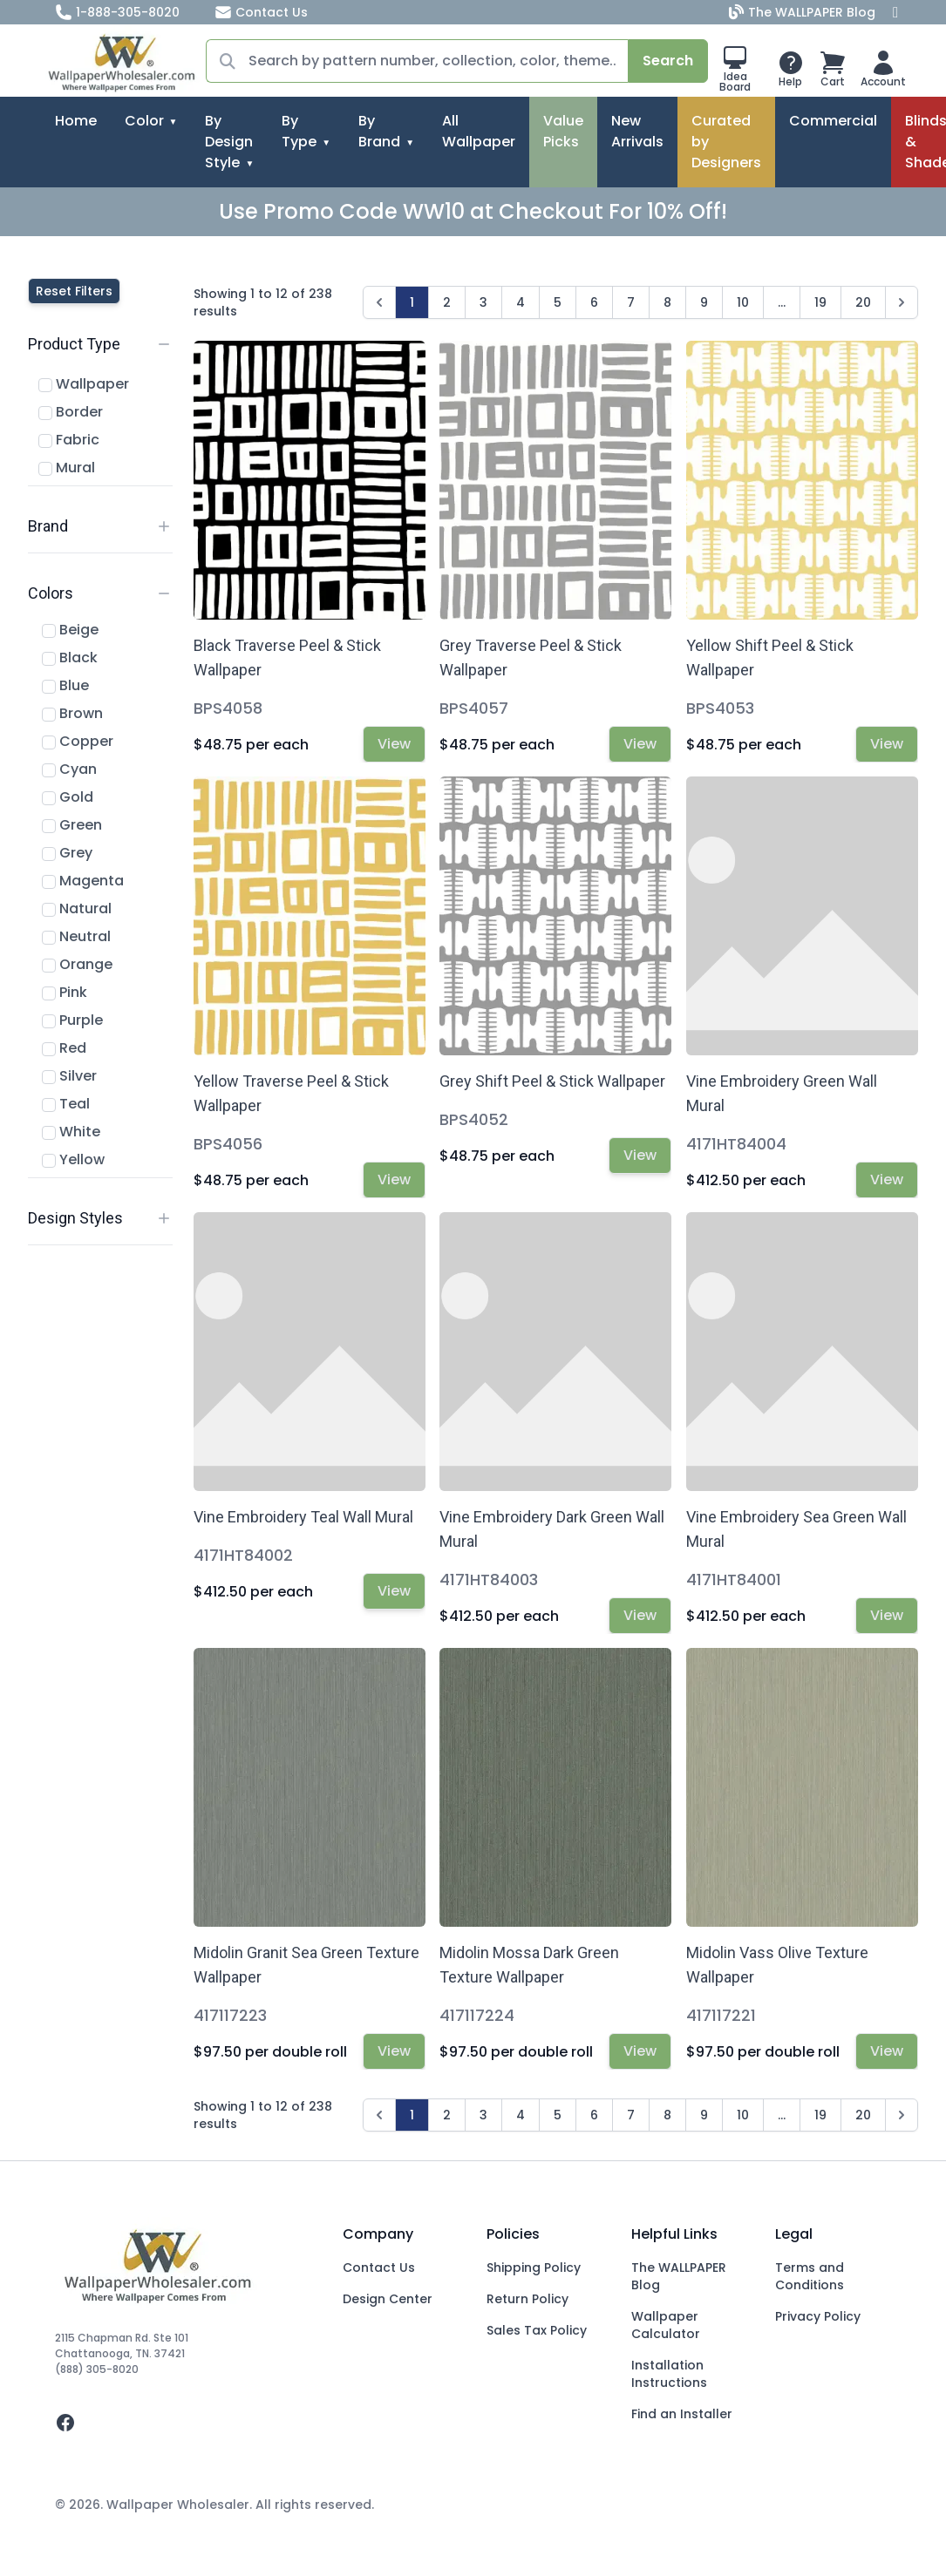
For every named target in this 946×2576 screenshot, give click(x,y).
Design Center (387, 2299)
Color (144, 121)
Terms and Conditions (809, 2276)
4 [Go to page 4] (520, 302)
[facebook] (185, 2422)
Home (76, 121)
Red (64, 1048)
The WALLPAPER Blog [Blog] (804, 12)
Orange (77, 964)
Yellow (73, 1159)
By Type (299, 131)
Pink (64, 992)
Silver (69, 1076)
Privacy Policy (818, 2316)
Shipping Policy (534, 2267)
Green (72, 825)
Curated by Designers (726, 142)
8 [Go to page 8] (667, 302)
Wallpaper (83, 384)
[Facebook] (895, 12)
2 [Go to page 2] (447, 302)
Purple (72, 1020)
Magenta (83, 881)
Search (668, 61)
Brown (72, 713)
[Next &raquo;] (901, 302)
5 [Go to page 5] (557, 302)
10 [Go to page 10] (743, 302)
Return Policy (527, 2299)
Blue (65, 685)
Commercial (833, 121)
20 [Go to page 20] (863, 302)
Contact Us (261, 12)
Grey (67, 853)
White (71, 1132)
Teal (66, 1104)
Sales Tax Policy (537, 2330)
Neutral (76, 936)
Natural (77, 908)
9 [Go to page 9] (704, 302)
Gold (67, 797)
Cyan (69, 769)
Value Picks (563, 131)
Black (70, 657)
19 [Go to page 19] (820, 302)
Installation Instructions (669, 2373)
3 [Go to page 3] (483, 302)
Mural (66, 468)
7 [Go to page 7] (631, 302)
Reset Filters (74, 291)
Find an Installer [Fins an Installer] (681, 2414)
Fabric (68, 440)
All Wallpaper (478, 131)
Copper (77, 741)
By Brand (379, 131)
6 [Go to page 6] (594, 302)
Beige (70, 630)
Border (70, 412)
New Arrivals (637, 131)
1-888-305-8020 (117, 12)
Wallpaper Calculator (665, 2325)
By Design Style (229, 142)
